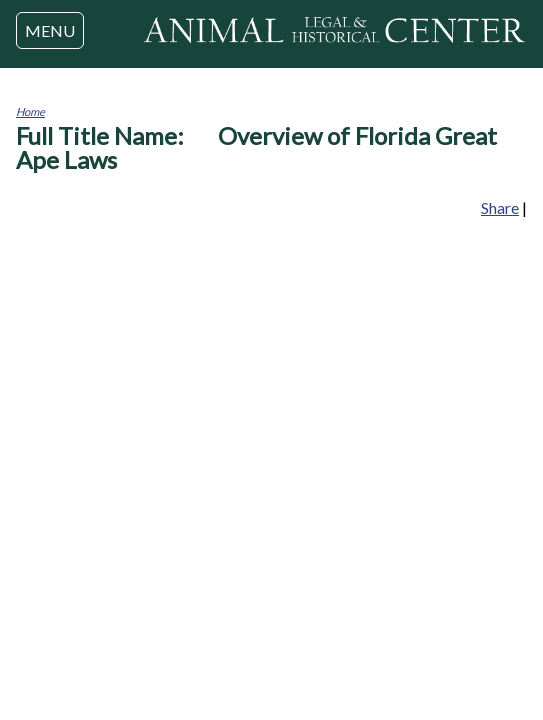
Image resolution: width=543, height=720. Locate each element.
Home (30, 111)
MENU (50, 30)
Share (500, 207)
